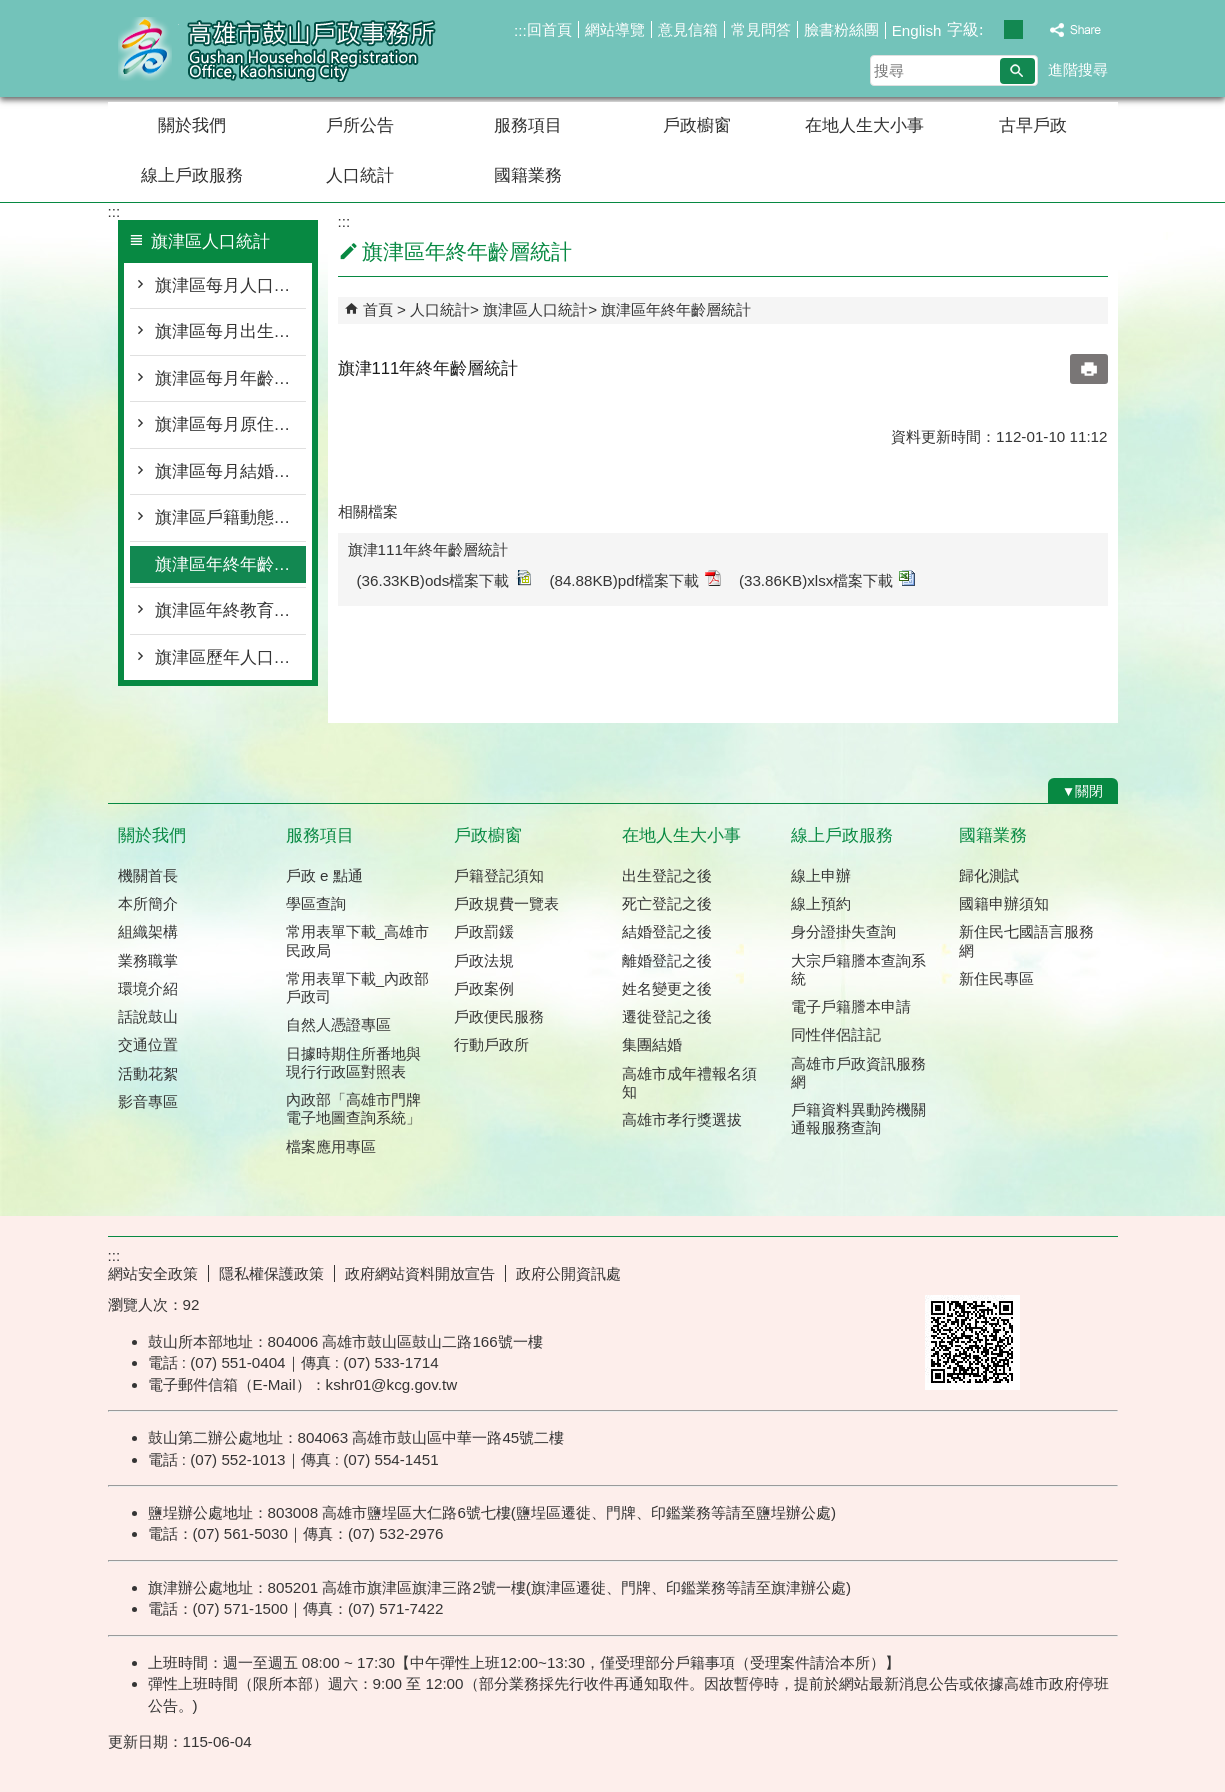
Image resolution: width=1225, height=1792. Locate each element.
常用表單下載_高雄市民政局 (357, 940)
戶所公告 (360, 125)
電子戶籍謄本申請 (851, 1006)
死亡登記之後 (667, 903)
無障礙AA (1045, 1271)
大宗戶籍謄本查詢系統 (858, 969)
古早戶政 (1033, 125)
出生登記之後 (667, 875)
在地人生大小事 (864, 125)
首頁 (378, 309)
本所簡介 (148, 903)
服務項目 (528, 125)
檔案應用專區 (331, 1146)
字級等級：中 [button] (1013, 29)
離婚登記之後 (667, 960)
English (917, 30)
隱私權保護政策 (271, 1273)
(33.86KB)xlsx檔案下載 (827, 579)
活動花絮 (148, 1073)
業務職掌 (148, 960)
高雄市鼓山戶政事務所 (277, 48)
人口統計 (360, 175)
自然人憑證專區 (338, 1024)
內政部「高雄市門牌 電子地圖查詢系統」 (353, 1108)
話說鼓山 (148, 1016)
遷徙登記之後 (667, 1016)
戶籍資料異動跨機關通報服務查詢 (858, 1118)
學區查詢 (316, 903)
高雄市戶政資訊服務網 (858, 1072)
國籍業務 (528, 175)
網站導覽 (615, 29)
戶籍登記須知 (499, 875)
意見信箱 (688, 29)
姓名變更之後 (667, 988)
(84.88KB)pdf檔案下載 (635, 579)
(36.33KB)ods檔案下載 (444, 579)
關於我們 (192, 125)
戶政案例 (484, 988)
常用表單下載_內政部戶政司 (357, 987)
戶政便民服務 (499, 1016)
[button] (1017, 71)
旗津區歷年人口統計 (230, 657)
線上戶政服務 (192, 175)
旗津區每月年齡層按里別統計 (230, 378)
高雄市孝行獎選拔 (682, 1119)
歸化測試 (989, 875)
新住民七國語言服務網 (1026, 940)
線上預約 (821, 903)
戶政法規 (484, 960)
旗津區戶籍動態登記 (230, 517)
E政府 (946, 1269)
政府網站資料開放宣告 (420, 1273)
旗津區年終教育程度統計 (230, 610)
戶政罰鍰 (484, 931)
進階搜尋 (1078, 69)
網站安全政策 (153, 1273)
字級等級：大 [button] (1034, 29)
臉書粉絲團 (841, 29)
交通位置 (148, 1044)
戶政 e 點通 (324, 875)
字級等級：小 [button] (992, 29)
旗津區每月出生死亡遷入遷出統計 (230, 331)
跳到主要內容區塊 (10, 10)
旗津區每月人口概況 (230, 285)
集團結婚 (652, 1044)
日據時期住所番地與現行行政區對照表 (353, 1062)
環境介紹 (148, 988)
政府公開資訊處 (568, 1273)
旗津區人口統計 (535, 309)
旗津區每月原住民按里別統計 (230, 424)
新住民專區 (996, 978)
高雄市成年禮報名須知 (689, 1082)
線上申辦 (821, 875)
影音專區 (148, 1101)
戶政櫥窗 (697, 125)
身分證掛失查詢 (843, 931)
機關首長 (148, 875)
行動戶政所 (491, 1044)
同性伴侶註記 (836, 1034)
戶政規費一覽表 (506, 903)
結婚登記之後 (667, 931)
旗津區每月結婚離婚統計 (230, 471)
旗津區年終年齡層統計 (230, 564)
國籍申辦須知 (1004, 903)
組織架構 (148, 931)
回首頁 (549, 29)
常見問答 (761, 29)
